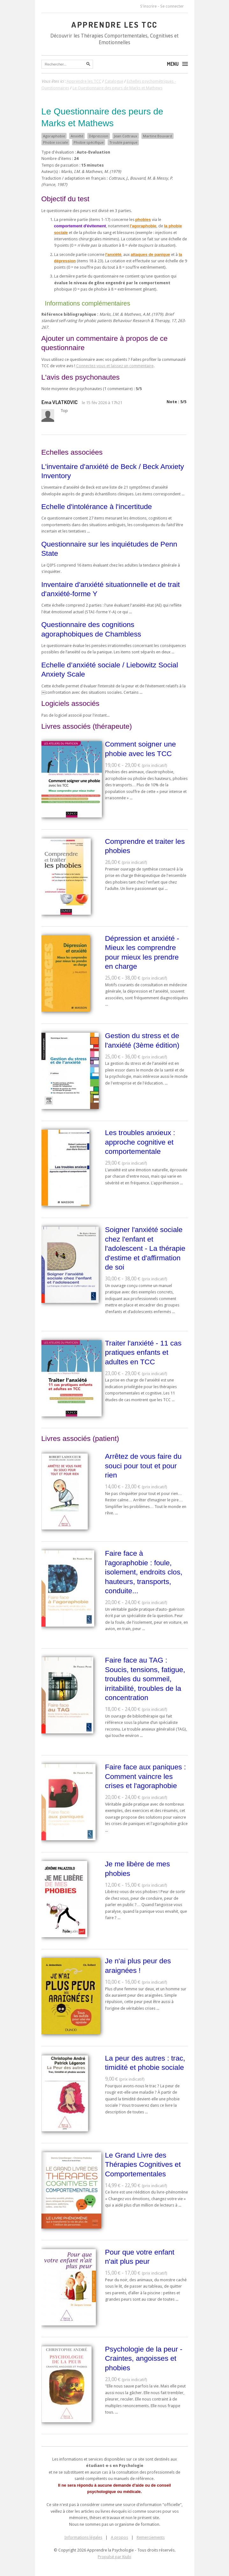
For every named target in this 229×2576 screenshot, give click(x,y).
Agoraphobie (54, 136)
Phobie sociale (55, 142)
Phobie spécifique (89, 142)
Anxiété (77, 136)
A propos (119, 2537)
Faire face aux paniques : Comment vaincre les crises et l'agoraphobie (145, 1776)
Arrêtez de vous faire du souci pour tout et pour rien (143, 1465)
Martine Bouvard (157, 136)
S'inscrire (148, 6)
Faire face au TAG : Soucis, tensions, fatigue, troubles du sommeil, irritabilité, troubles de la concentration (145, 1679)
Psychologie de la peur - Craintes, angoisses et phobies (143, 2358)
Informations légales (83, 2537)
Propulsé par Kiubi (114, 2556)
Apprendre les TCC (114, 24)
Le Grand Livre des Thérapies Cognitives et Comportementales (143, 2164)
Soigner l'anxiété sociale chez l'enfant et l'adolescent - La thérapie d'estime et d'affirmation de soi (145, 1248)
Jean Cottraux (125, 136)
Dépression (98, 136)
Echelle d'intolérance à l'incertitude (96, 506)
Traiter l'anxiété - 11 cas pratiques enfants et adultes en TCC (143, 1352)
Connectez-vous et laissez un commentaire (115, 365)
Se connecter (172, 6)
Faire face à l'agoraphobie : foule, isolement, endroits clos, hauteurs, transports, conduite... (143, 1572)
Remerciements (151, 2537)
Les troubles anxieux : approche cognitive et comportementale (140, 1141)
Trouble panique (123, 142)
